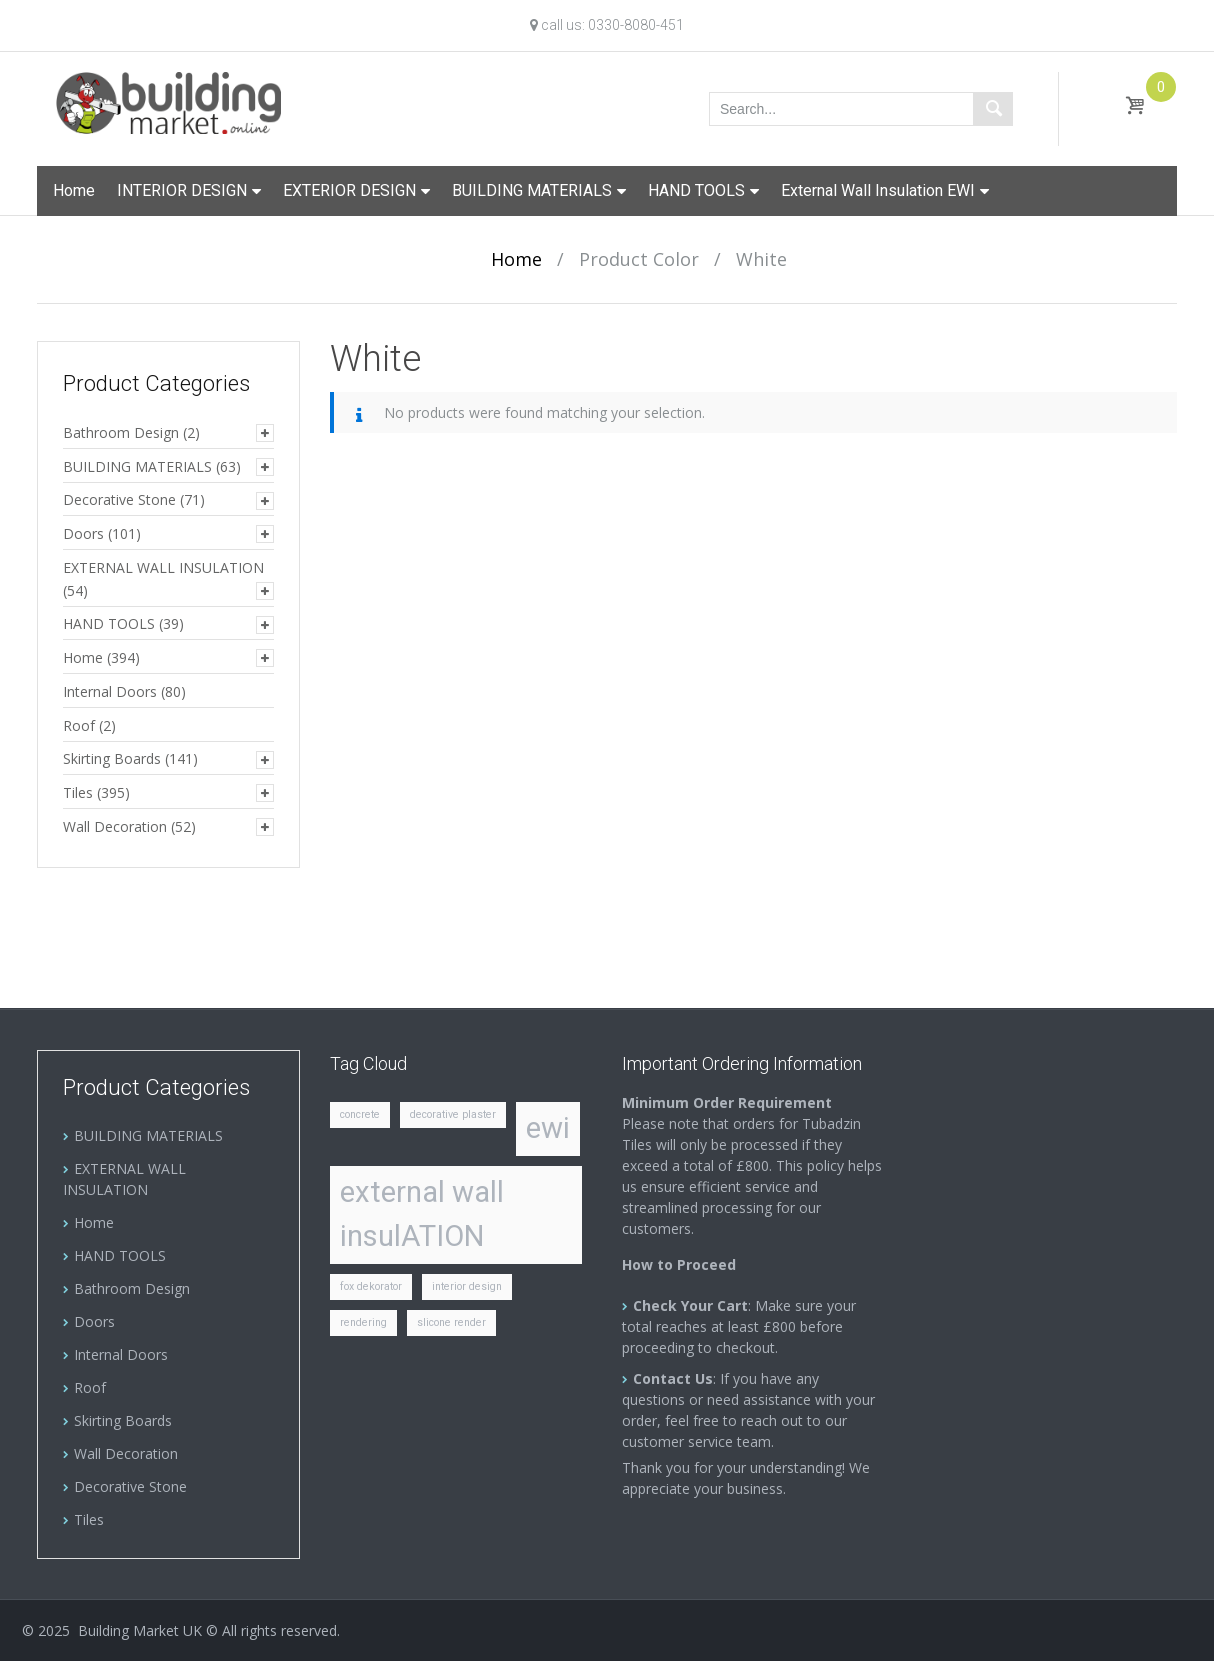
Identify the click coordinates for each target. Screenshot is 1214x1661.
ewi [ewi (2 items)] (548, 1128)
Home (74, 190)
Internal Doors (110, 691)
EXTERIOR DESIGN (349, 190)
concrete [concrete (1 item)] (360, 1114)
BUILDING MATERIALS (532, 190)
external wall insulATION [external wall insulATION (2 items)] (422, 1214)
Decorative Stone (119, 499)
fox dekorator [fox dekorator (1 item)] (371, 1286)
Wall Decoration (115, 826)
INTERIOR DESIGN (182, 190)
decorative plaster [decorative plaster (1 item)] (453, 1114)
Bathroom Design (121, 432)
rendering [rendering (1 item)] (363, 1322)
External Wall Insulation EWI (878, 190)
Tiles (78, 792)
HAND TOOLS (696, 190)
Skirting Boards (112, 758)
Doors (83, 533)
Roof (79, 725)
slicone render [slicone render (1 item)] (451, 1322)
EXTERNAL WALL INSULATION (163, 567)
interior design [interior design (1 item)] (467, 1286)
